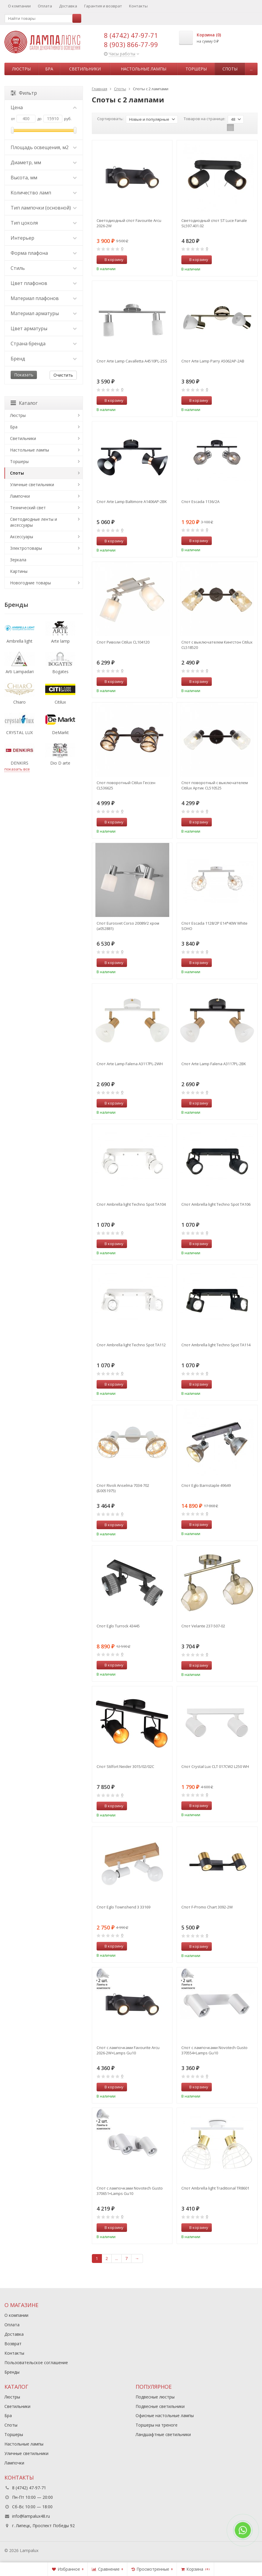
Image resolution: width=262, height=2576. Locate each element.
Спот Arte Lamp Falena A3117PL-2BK (213, 1063)
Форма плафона (44, 253)
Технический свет (28, 507)
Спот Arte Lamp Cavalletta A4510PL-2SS (132, 361)
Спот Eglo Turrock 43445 (118, 1626)
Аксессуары (21, 536)
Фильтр (24, 93)
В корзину (110, 259)
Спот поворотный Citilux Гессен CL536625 (126, 785)
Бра (49, 69)
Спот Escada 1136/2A (200, 501)
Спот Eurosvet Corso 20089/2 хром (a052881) (128, 926)
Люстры (21, 69)
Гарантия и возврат (103, 6)
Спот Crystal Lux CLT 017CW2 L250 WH (215, 1766)
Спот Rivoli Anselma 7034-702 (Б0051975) (123, 1488)
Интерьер (44, 238)
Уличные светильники (32, 484)
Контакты (138, 6)
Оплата (45, 6)
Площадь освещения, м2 (44, 147)
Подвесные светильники (160, 2406)
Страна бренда (44, 343)
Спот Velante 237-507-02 (203, 1626)
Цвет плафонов (44, 283)
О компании (19, 6)
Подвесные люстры (155, 2397)
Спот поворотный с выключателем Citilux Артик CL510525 (214, 785)
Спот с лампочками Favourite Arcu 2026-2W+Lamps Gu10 (128, 2050)
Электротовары (26, 548)
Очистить (63, 375)
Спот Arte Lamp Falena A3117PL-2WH (130, 1063)
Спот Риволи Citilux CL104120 (123, 642)
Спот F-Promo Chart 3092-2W (207, 1907)
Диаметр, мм (44, 162)
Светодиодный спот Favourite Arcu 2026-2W (129, 223)
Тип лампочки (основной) (44, 208)
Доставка (68, 6)
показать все (17, 769)
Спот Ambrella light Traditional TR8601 (215, 2188)
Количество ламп (44, 193)
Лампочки (20, 496)
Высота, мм (44, 177)
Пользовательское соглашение (36, 2362)
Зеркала (18, 559)
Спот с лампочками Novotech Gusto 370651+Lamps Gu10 (130, 2190)
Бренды (11, 2372)
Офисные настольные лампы (165, 2415)
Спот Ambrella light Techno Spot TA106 (215, 1204)
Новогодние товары (30, 583)
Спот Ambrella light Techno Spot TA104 (131, 1204)
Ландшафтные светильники (163, 2434)
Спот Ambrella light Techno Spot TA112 (131, 1344)
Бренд (44, 359)
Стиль (44, 268)
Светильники (85, 69)
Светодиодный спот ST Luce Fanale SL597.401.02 (214, 223)
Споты (229, 69)
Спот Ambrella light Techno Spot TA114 (215, 1344)
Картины (18, 571)
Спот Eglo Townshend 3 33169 (123, 1907)
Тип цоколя (44, 223)
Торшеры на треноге (157, 2425)
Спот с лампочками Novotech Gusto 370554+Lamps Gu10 (214, 2050)
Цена (44, 107)
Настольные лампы (143, 69)
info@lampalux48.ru (31, 2516)
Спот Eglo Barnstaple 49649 (206, 1485)
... (251, 69)
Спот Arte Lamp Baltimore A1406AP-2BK (132, 501)
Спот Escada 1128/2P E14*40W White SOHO (214, 926)
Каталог (24, 403)
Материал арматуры (44, 313)
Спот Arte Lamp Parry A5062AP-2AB (212, 361)
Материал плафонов (44, 298)
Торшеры (196, 69)
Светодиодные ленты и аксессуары (33, 522)
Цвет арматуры (44, 328)
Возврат (13, 2343)
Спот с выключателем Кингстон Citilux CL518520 (217, 644)
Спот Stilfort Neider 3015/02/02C (125, 1766)
